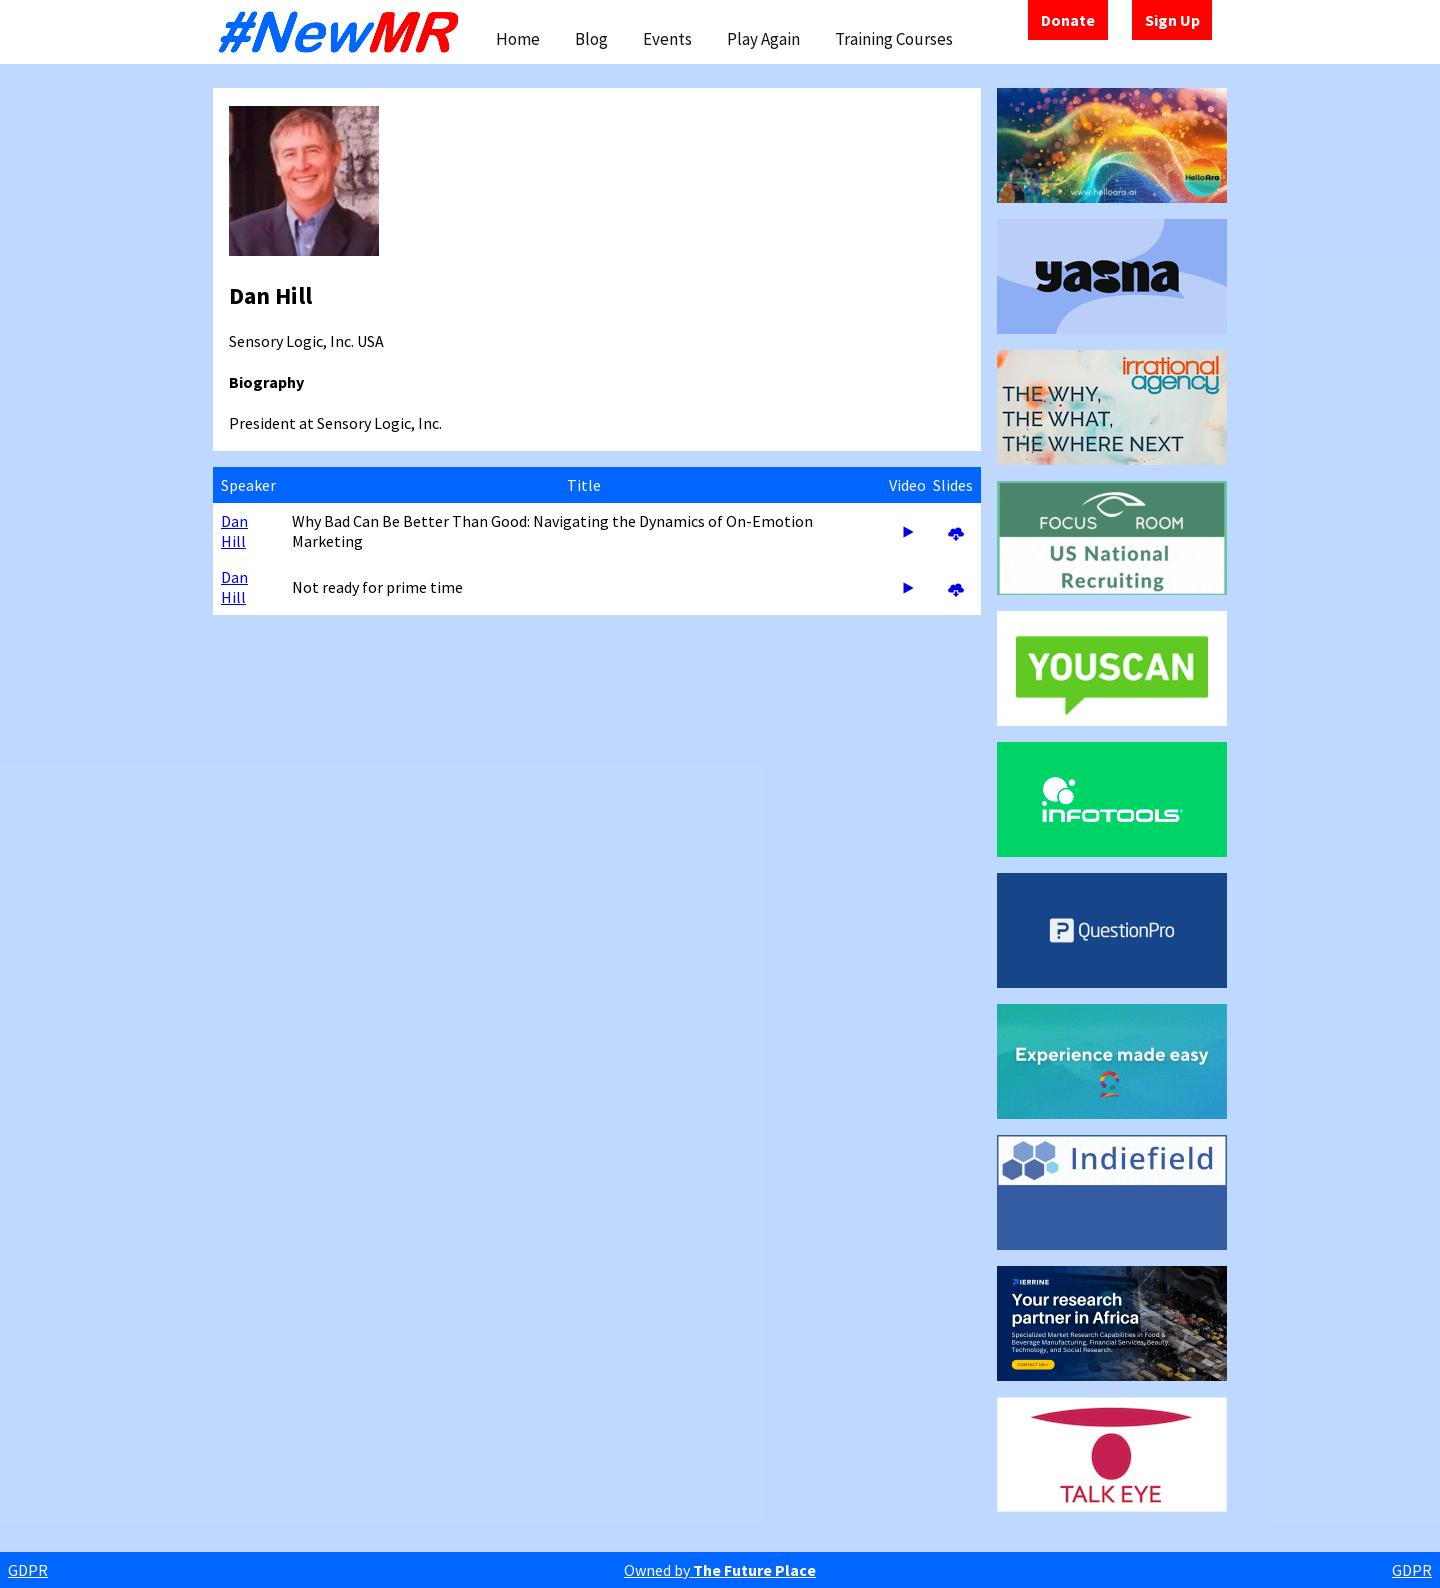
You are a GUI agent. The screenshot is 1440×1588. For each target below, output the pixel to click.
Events (667, 39)
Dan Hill (234, 531)
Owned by (720, 1570)
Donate (1068, 20)
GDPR (28, 1570)
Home (518, 39)
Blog (591, 39)
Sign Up (1172, 20)
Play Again (763, 39)
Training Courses (894, 39)
